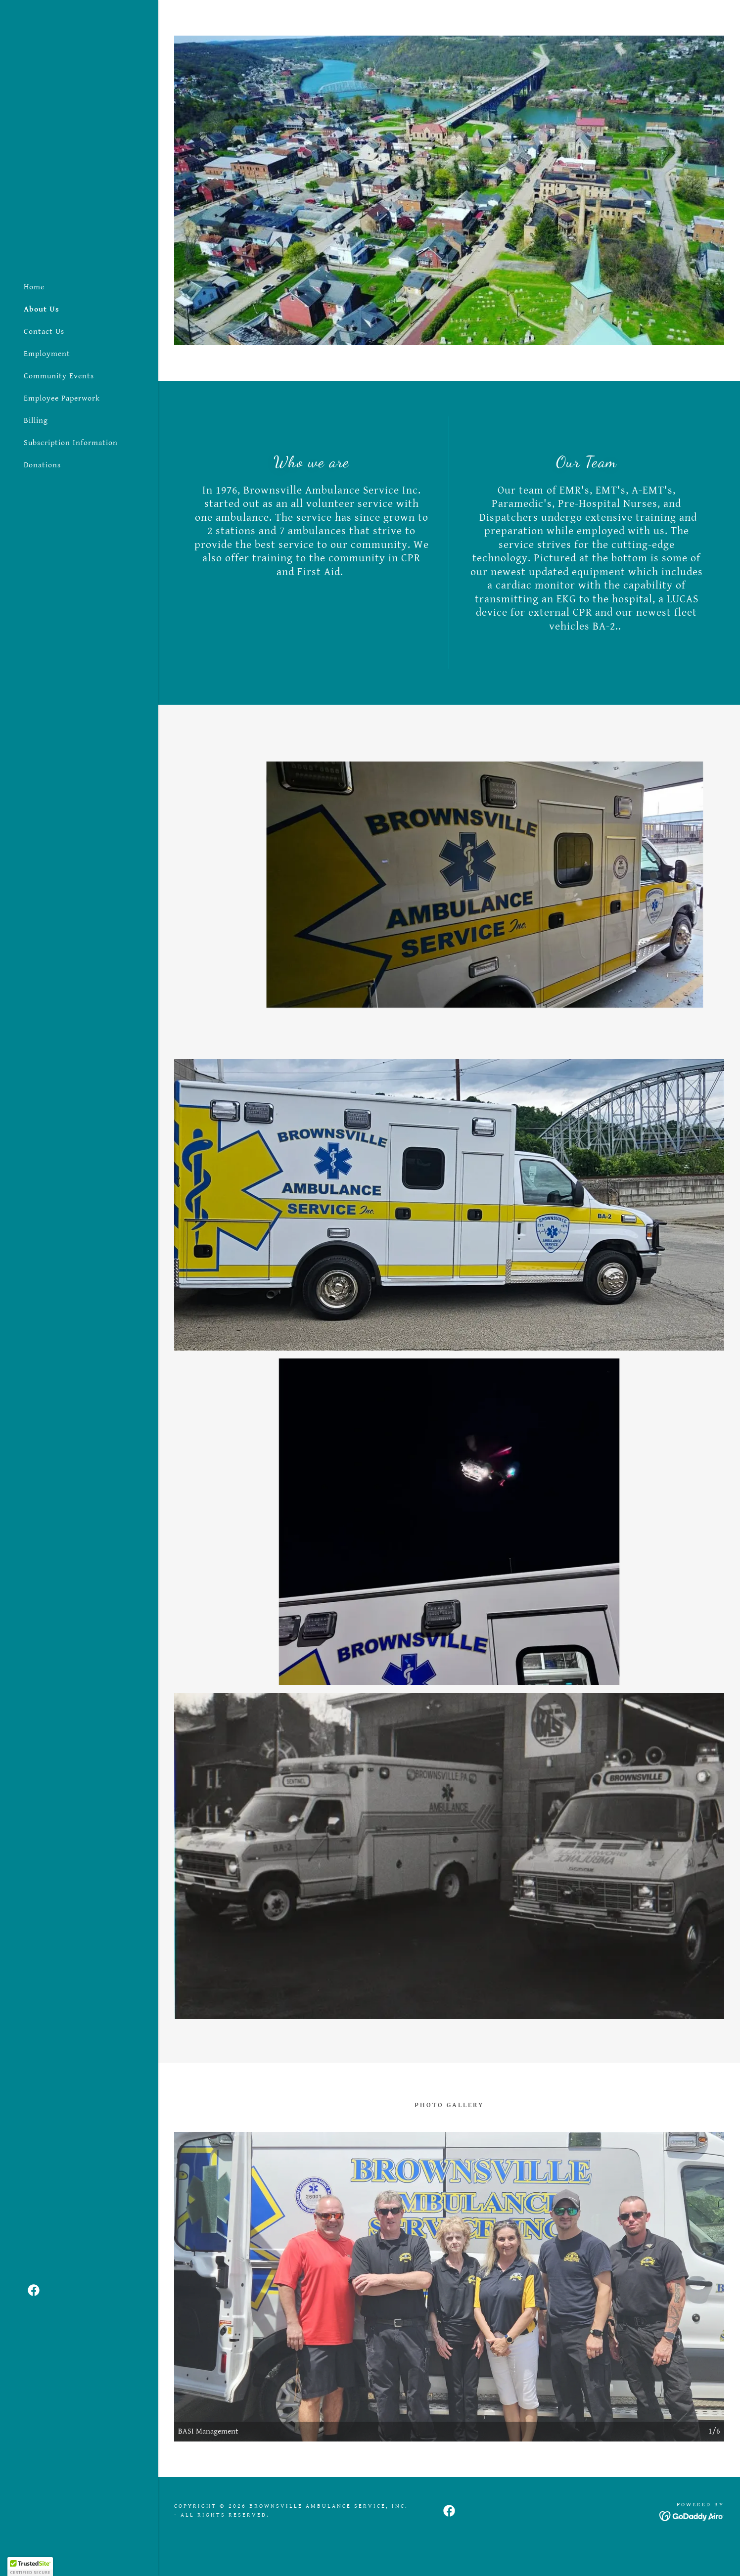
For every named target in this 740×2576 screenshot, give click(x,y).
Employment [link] (47, 354)
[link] (34, 2290)
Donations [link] (42, 465)
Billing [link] (36, 420)
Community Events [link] (59, 376)
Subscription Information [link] (71, 443)
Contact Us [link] (44, 331)
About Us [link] (41, 309)
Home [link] (34, 287)
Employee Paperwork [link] (62, 398)
